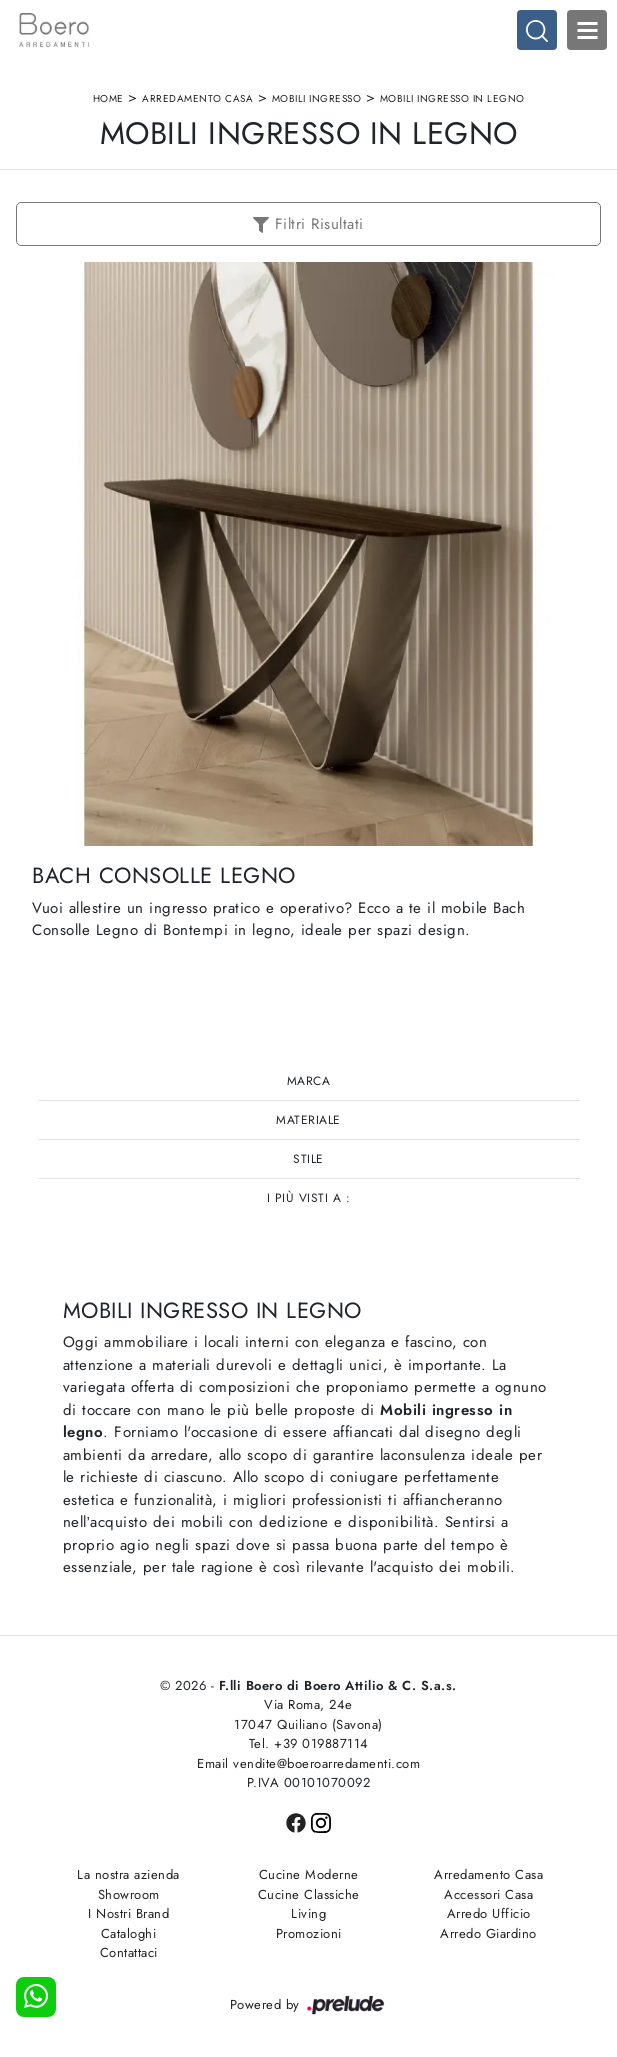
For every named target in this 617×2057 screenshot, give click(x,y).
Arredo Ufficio (489, 1913)
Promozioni (309, 1933)
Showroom (129, 1894)
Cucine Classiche (309, 1894)
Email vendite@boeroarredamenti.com (308, 1763)
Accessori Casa (488, 1894)
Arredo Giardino (488, 1933)
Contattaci (129, 1952)
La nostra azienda (128, 1874)
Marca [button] (309, 1081)
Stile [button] (308, 1159)
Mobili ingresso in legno (452, 98)
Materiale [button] (308, 1120)
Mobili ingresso (317, 98)
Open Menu (587, 30)
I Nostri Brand (128, 1913)
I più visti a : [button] (309, 1198)
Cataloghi (129, 1933)
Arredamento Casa (197, 98)
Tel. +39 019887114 (309, 1743)
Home (108, 98)
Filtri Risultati (308, 224)
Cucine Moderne (309, 1874)
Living (308, 1913)
